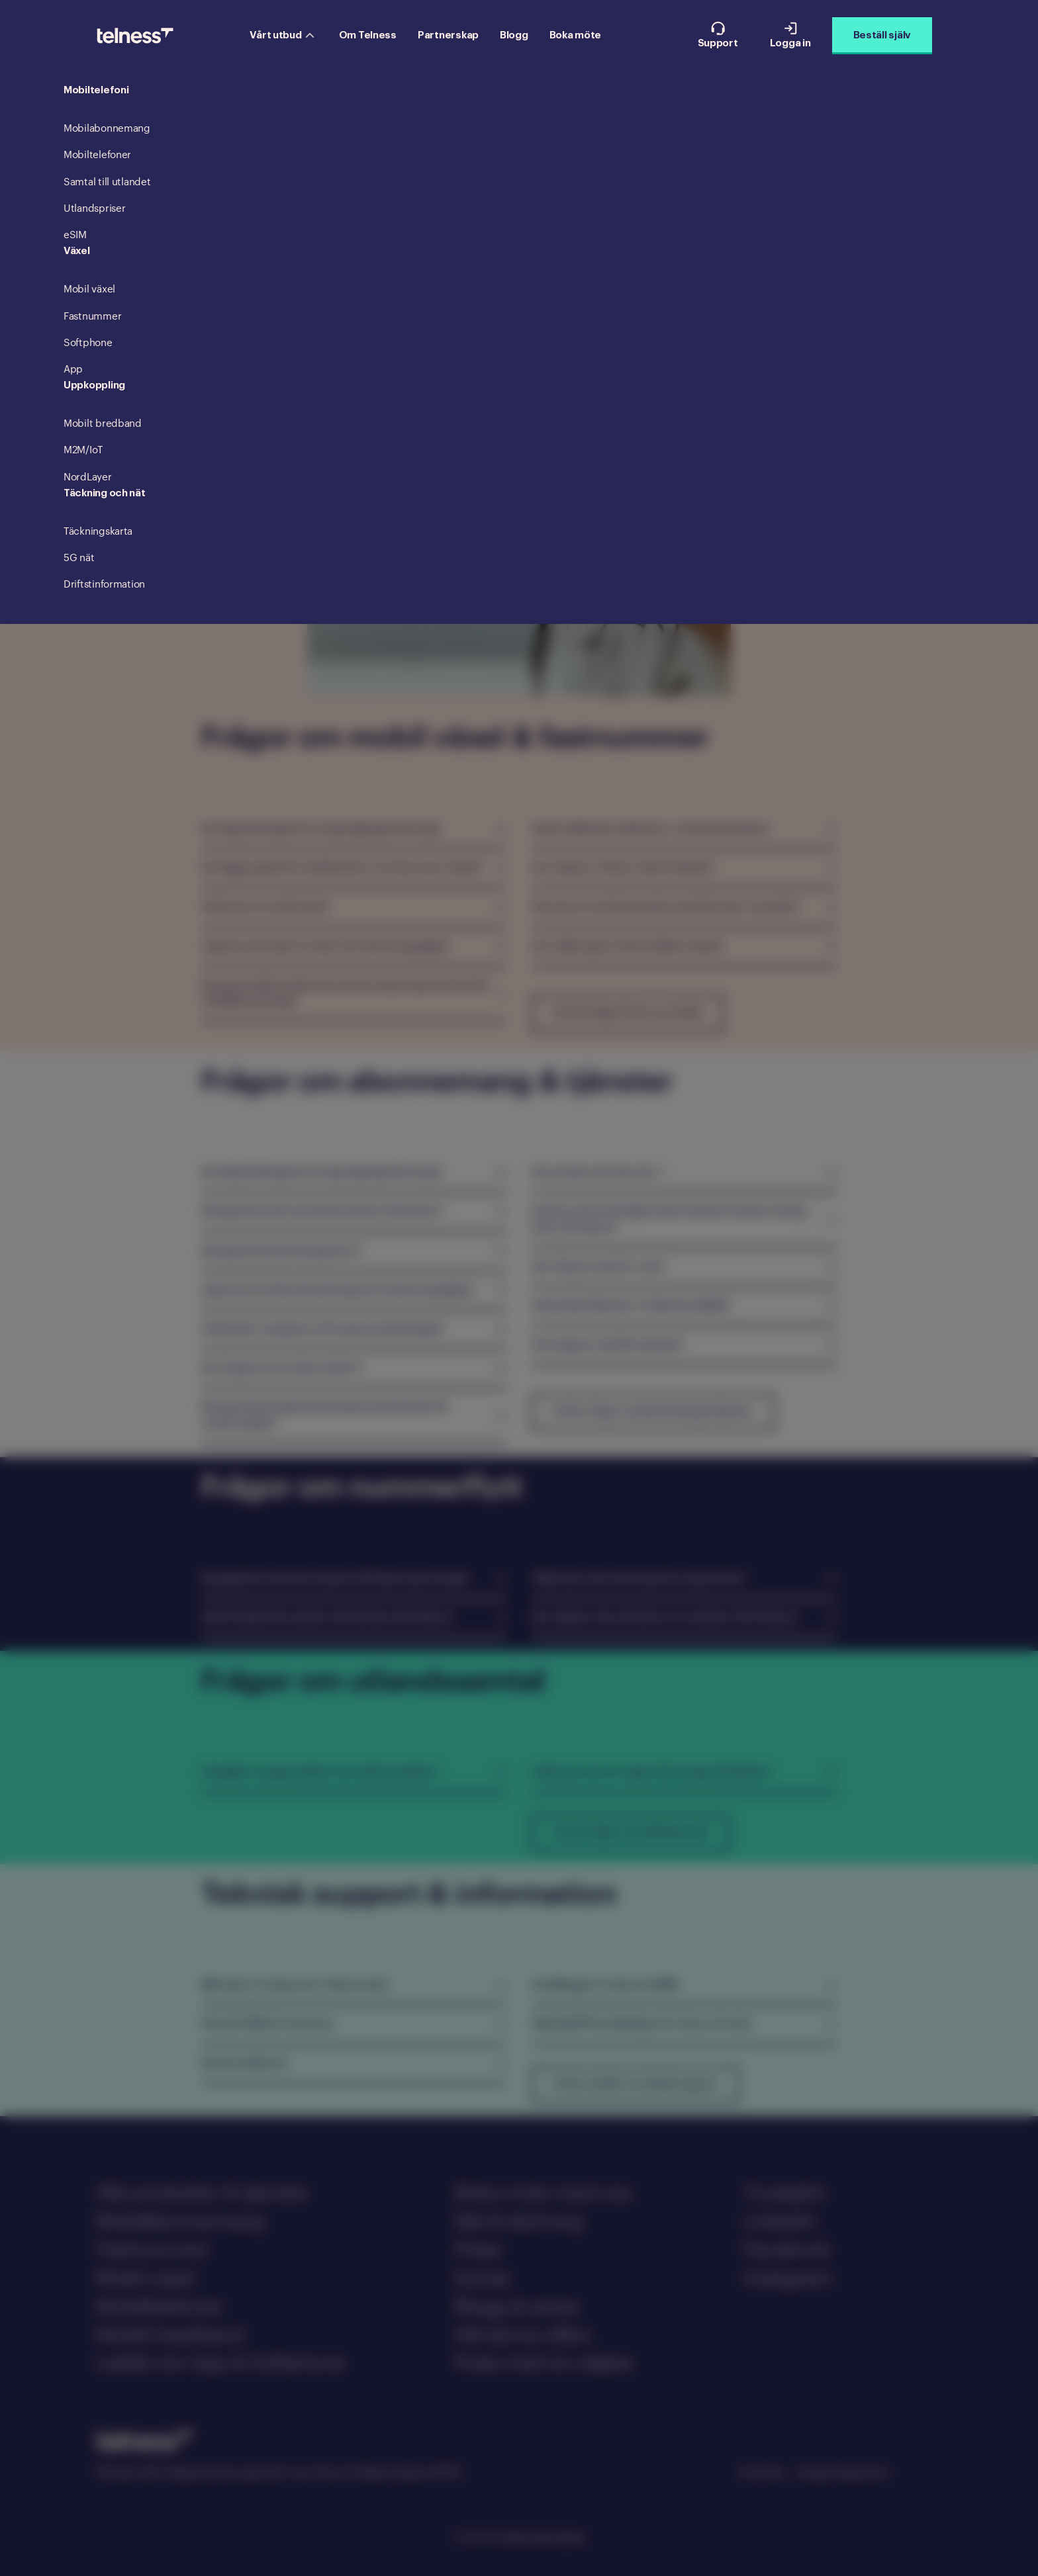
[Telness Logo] (135, 36)
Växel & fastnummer (356, 158)
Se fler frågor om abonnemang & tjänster (653, 1412)
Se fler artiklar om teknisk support (635, 2084)
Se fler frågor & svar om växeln (628, 1013)
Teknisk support (745, 158)
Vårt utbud (281, 35)
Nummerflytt (600, 158)
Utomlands (669, 158)
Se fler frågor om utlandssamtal (630, 1832)
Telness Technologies (543, 2536)
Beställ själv (882, 35)
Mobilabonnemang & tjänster (486, 158)
